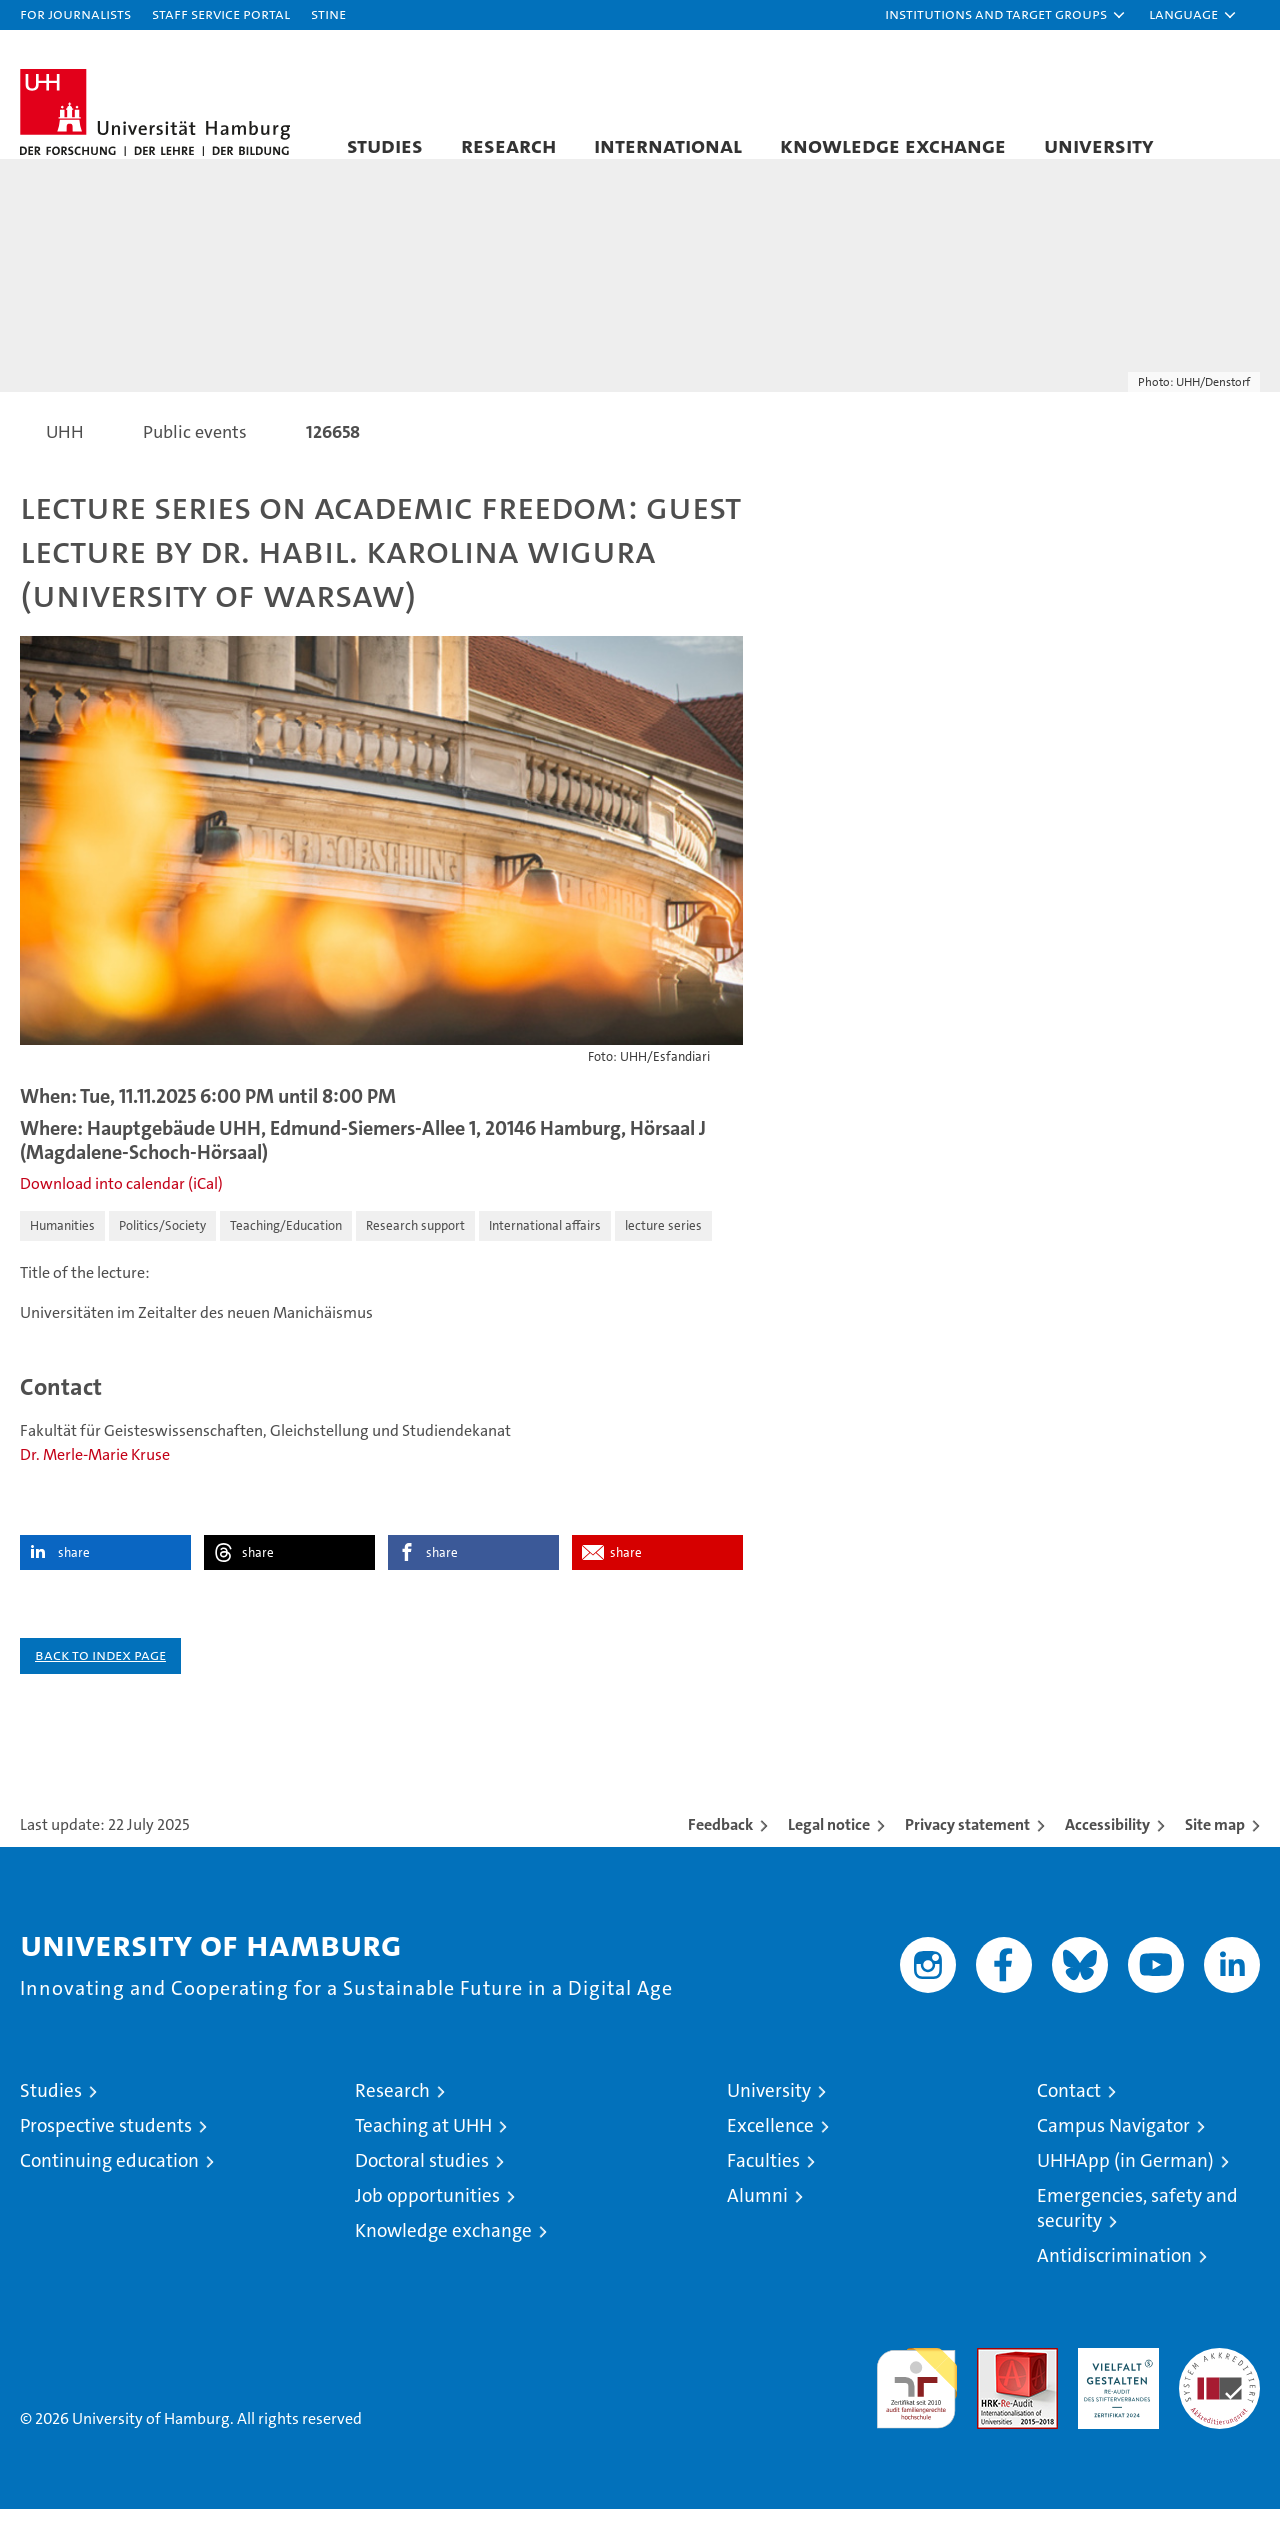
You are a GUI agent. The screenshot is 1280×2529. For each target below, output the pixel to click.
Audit (996, 2378)
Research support (415, 1245)
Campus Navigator (1113, 2145)
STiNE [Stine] (328, 13)
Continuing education (109, 2180)
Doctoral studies (422, 2180)
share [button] (74, 1572)
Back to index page (100, 1674)
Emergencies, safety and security (1137, 2228)
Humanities (62, 1245)
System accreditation (1219, 2389)
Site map (1215, 1844)
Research (508, 145)
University (1099, 145)
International (668, 145)
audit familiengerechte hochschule (916, 2399)
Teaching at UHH (423, 2145)
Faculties (763, 2180)
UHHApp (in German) (1125, 2180)
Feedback (720, 1844)
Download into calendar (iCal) (121, 1203)
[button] (1006, 15)
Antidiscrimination (1114, 2275)
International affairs (545, 1245)
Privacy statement (967, 1844)
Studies (385, 145)
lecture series (663, 1245)
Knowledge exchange (893, 145)
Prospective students (106, 2145)
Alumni (757, 2215)
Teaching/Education (286, 1245)
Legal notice (829, 1844)
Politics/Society (162, 1245)
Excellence (770, 2145)
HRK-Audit (1113, 2378)
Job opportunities (427, 2215)
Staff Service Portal (221, 13)
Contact (1069, 2110)
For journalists (75, 13)
